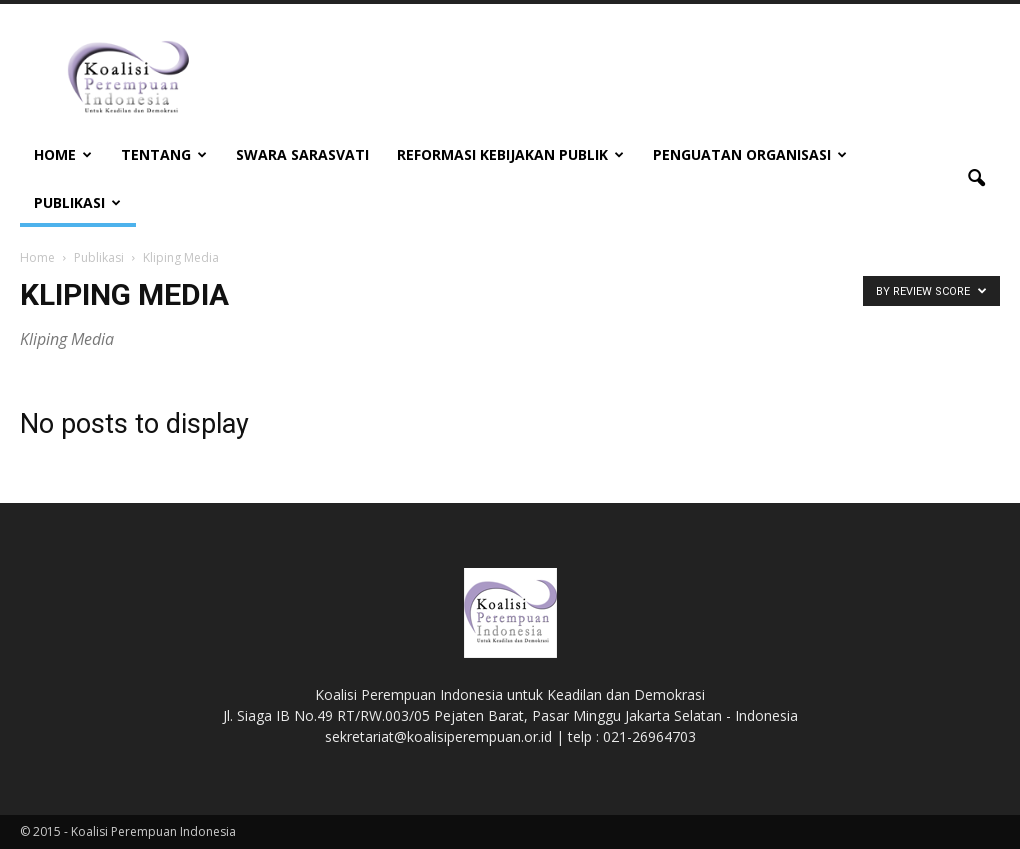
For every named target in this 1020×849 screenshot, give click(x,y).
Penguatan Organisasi (750, 154)
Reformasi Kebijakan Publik (510, 154)
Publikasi (77, 202)
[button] (976, 179)
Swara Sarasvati (302, 154)
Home (63, 154)
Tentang (164, 154)
